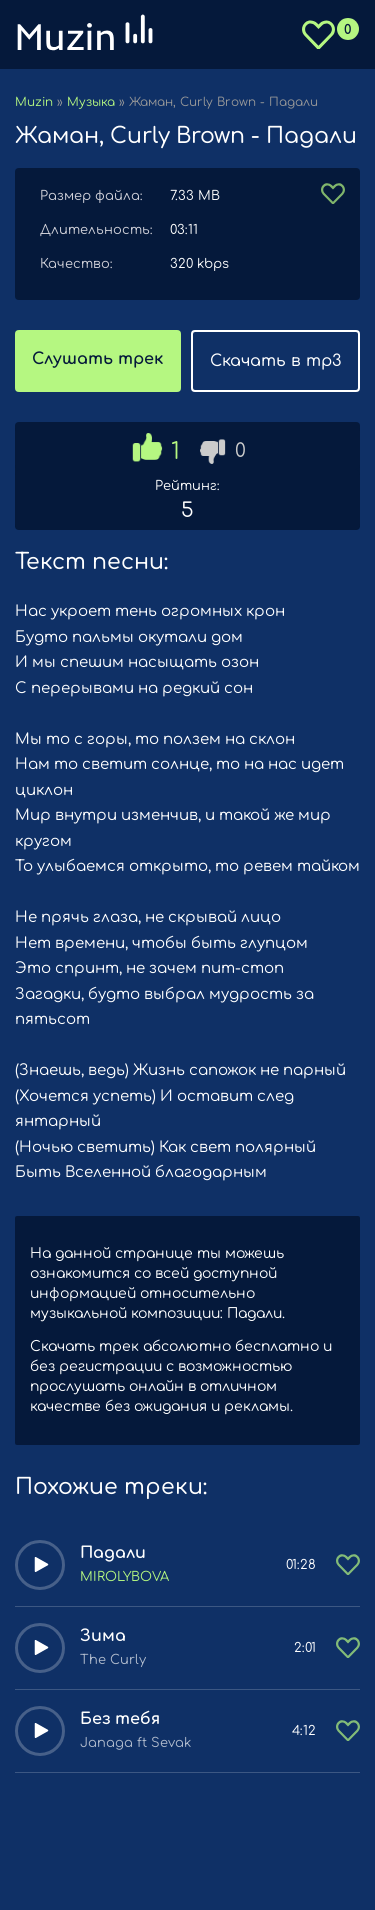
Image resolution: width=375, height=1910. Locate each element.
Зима (103, 1636)
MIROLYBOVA (124, 1577)
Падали (113, 1553)
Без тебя (120, 1719)
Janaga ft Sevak (135, 1743)
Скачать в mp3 (275, 361)
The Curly (113, 1660)
